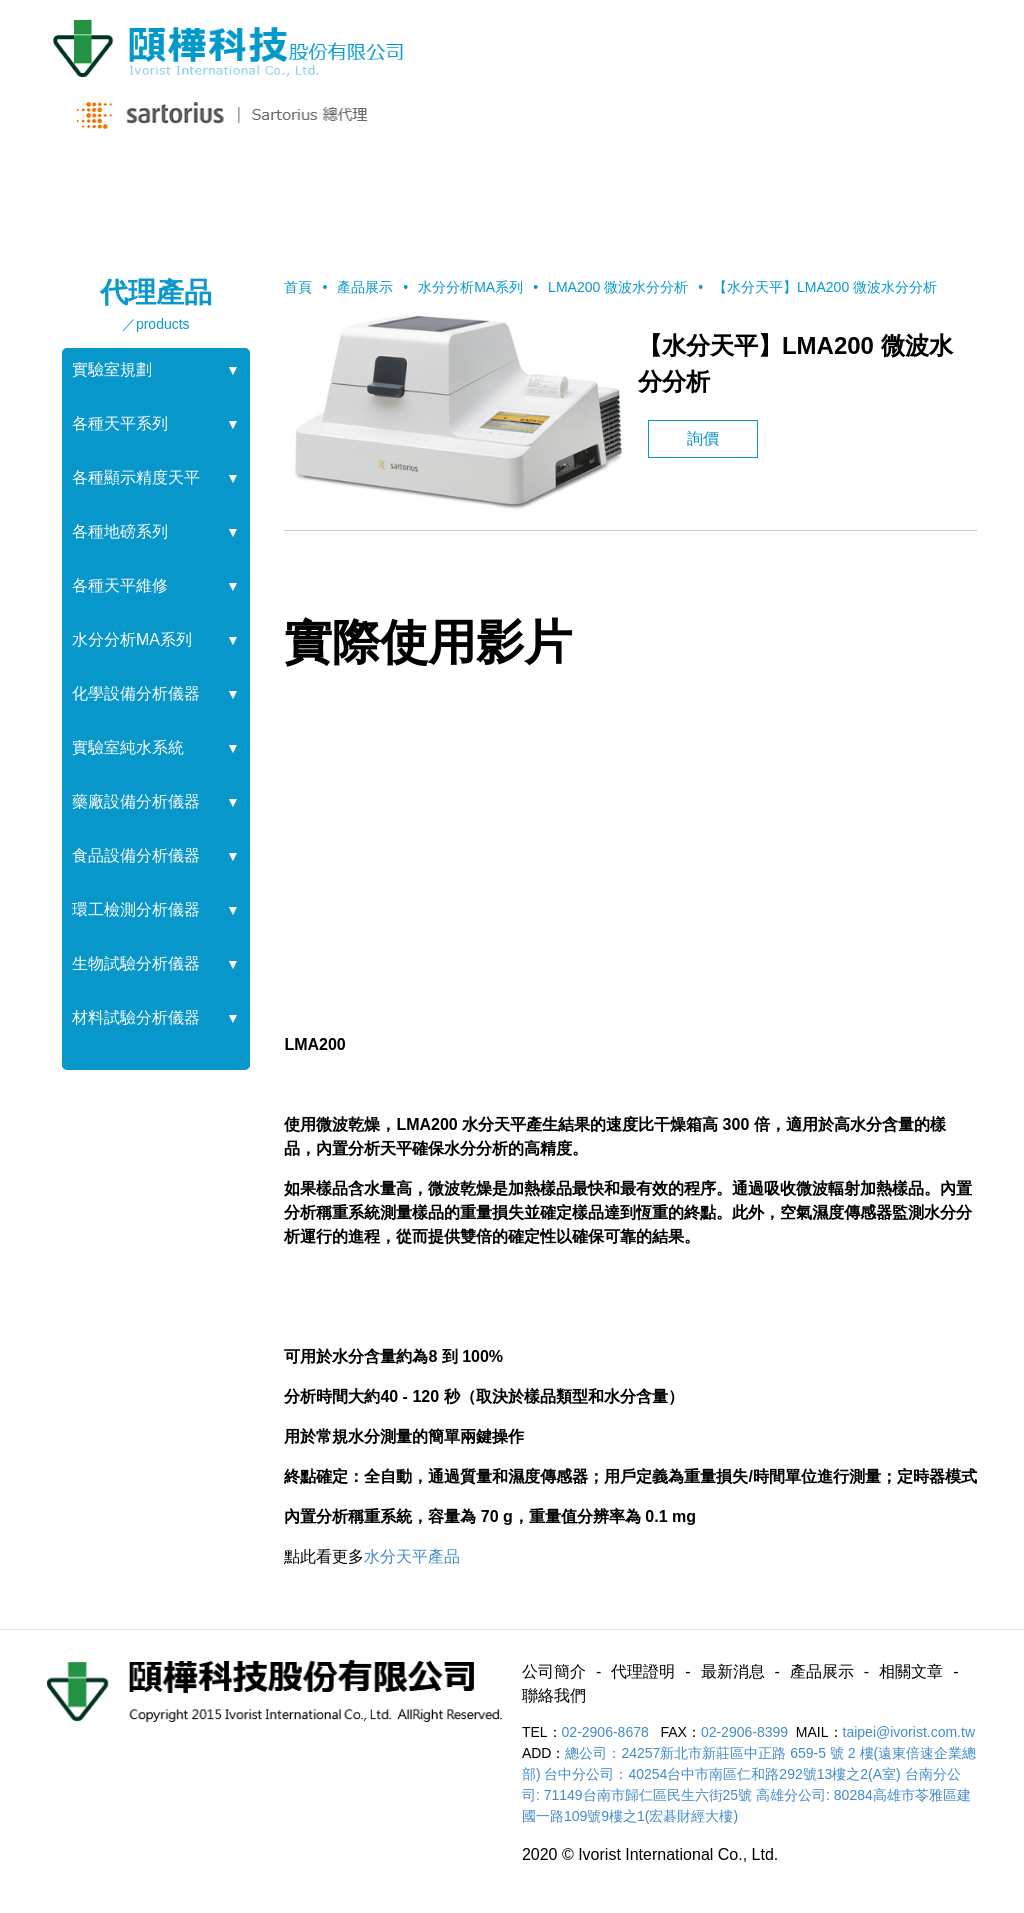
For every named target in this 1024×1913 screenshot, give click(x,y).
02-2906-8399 (744, 1732)
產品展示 (591, 191)
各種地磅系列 (120, 531)
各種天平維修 (120, 585)
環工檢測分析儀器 (136, 909)
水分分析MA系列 (132, 639)
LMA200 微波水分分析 (618, 287)
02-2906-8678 (607, 1732)
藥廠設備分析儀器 (136, 801)
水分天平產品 (412, 1556)
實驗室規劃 (112, 369)
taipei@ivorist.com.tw (909, 1732)
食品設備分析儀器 (136, 855)
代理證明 (274, 191)
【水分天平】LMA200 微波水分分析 (825, 287)
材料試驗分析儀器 (136, 1017)
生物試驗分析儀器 (136, 963)
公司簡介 (116, 191)
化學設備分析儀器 (136, 693)
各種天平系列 (120, 423)
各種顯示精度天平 (136, 477)
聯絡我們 (908, 191)
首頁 (298, 287)
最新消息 (433, 191)
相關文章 (749, 191)
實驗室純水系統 (128, 747)
